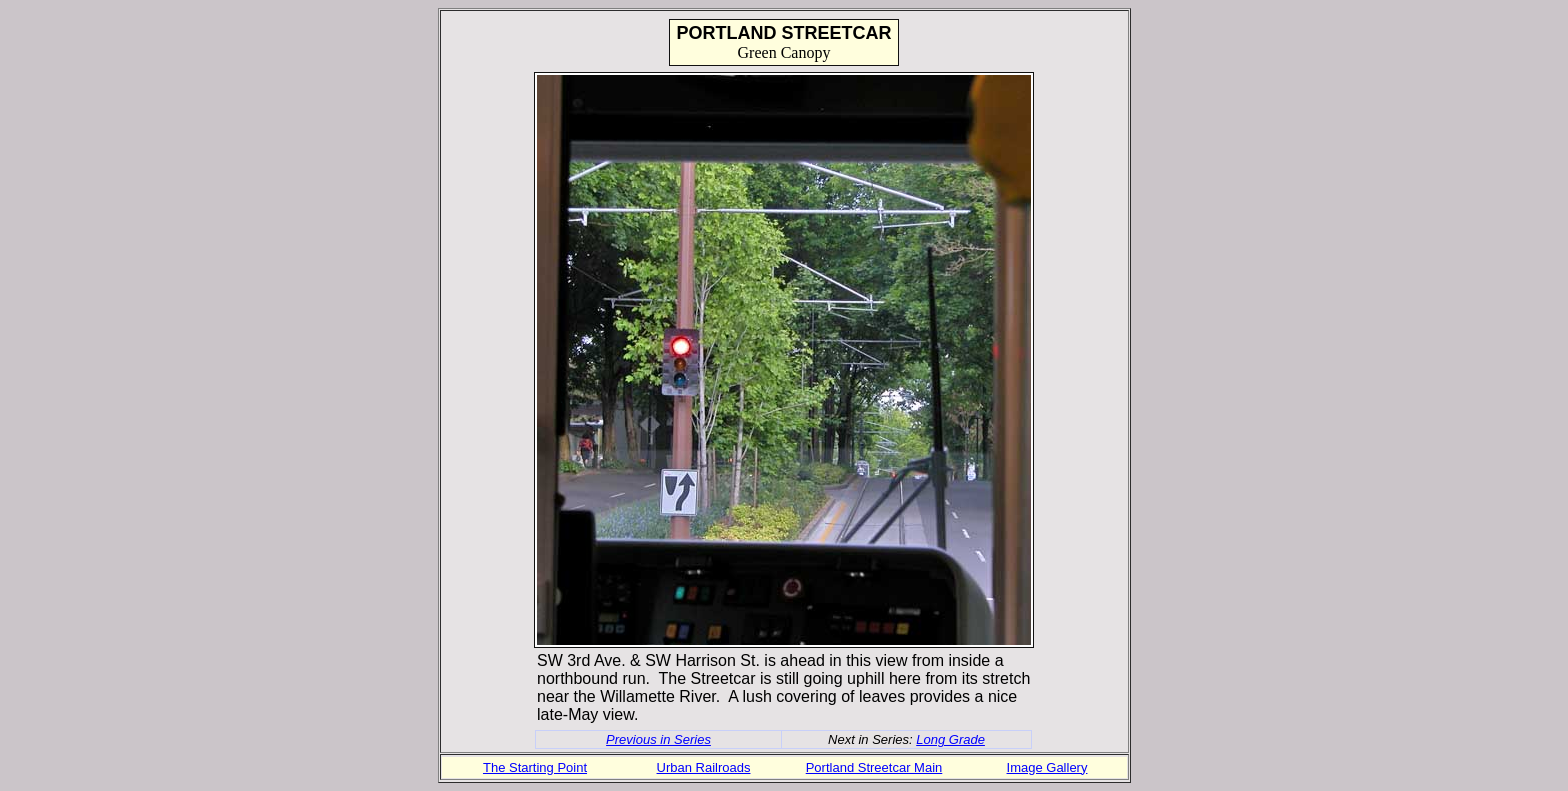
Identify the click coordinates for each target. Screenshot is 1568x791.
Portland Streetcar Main (874, 767)
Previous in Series (658, 739)
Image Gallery (1047, 767)
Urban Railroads (704, 767)
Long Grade (950, 739)
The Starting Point (535, 767)
